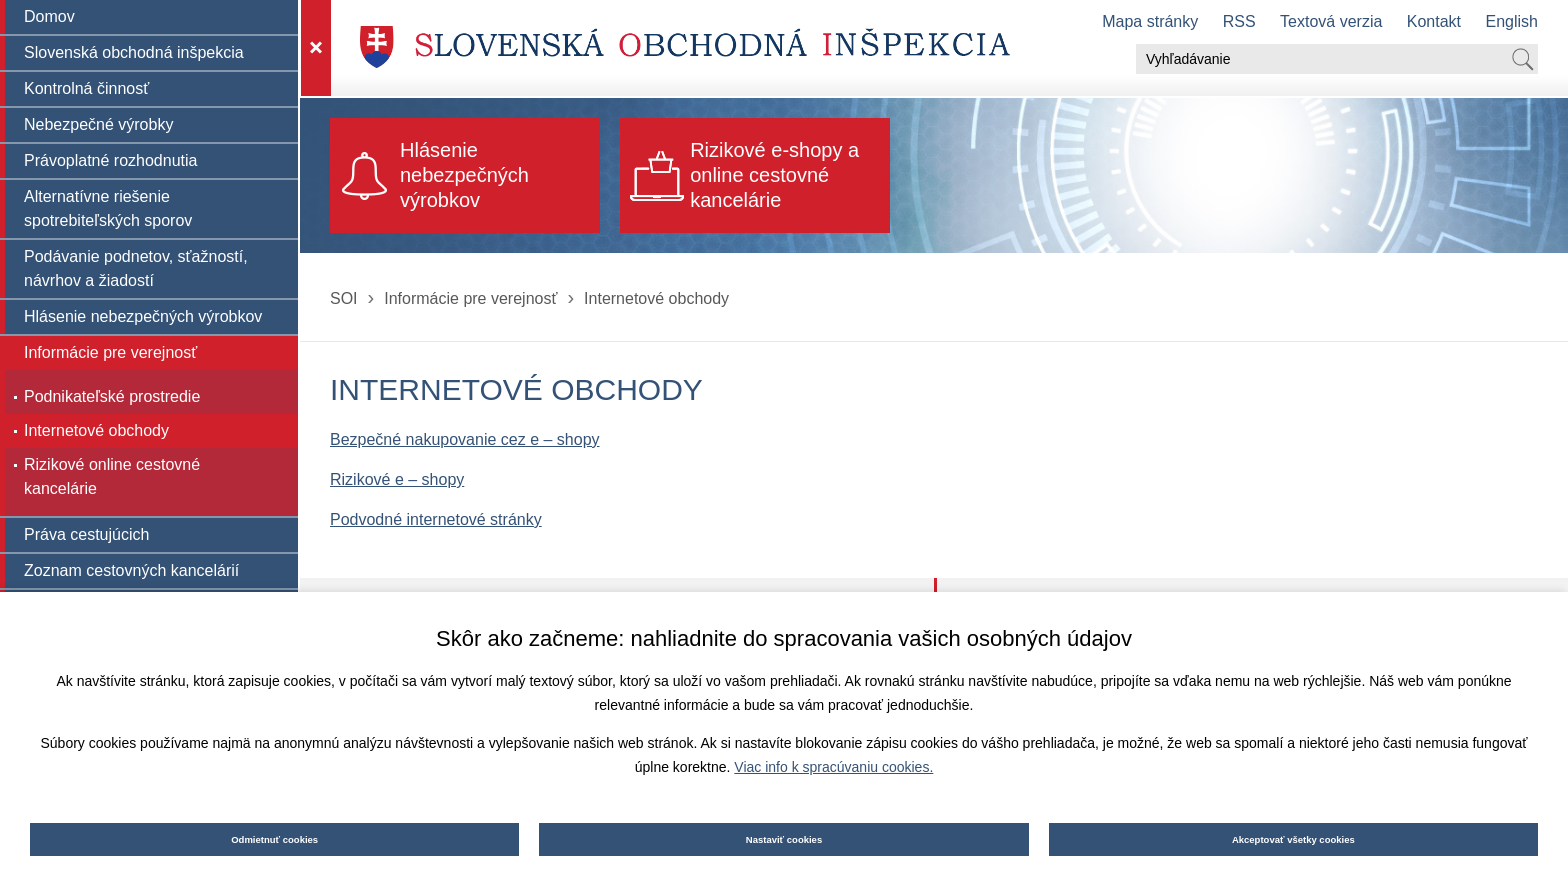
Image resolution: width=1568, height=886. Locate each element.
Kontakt (1434, 21)
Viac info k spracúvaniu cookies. (833, 767)
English (1512, 21)
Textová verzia (1331, 21)
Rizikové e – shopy (397, 479)
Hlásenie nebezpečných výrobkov (464, 175)
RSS (1239, 21)
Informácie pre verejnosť (470, 298)
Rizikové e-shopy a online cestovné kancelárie (774, 175)
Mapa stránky (1150, 21)
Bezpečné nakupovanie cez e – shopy (465, 439)
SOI (344, 298)
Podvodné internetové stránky (436, 519)
